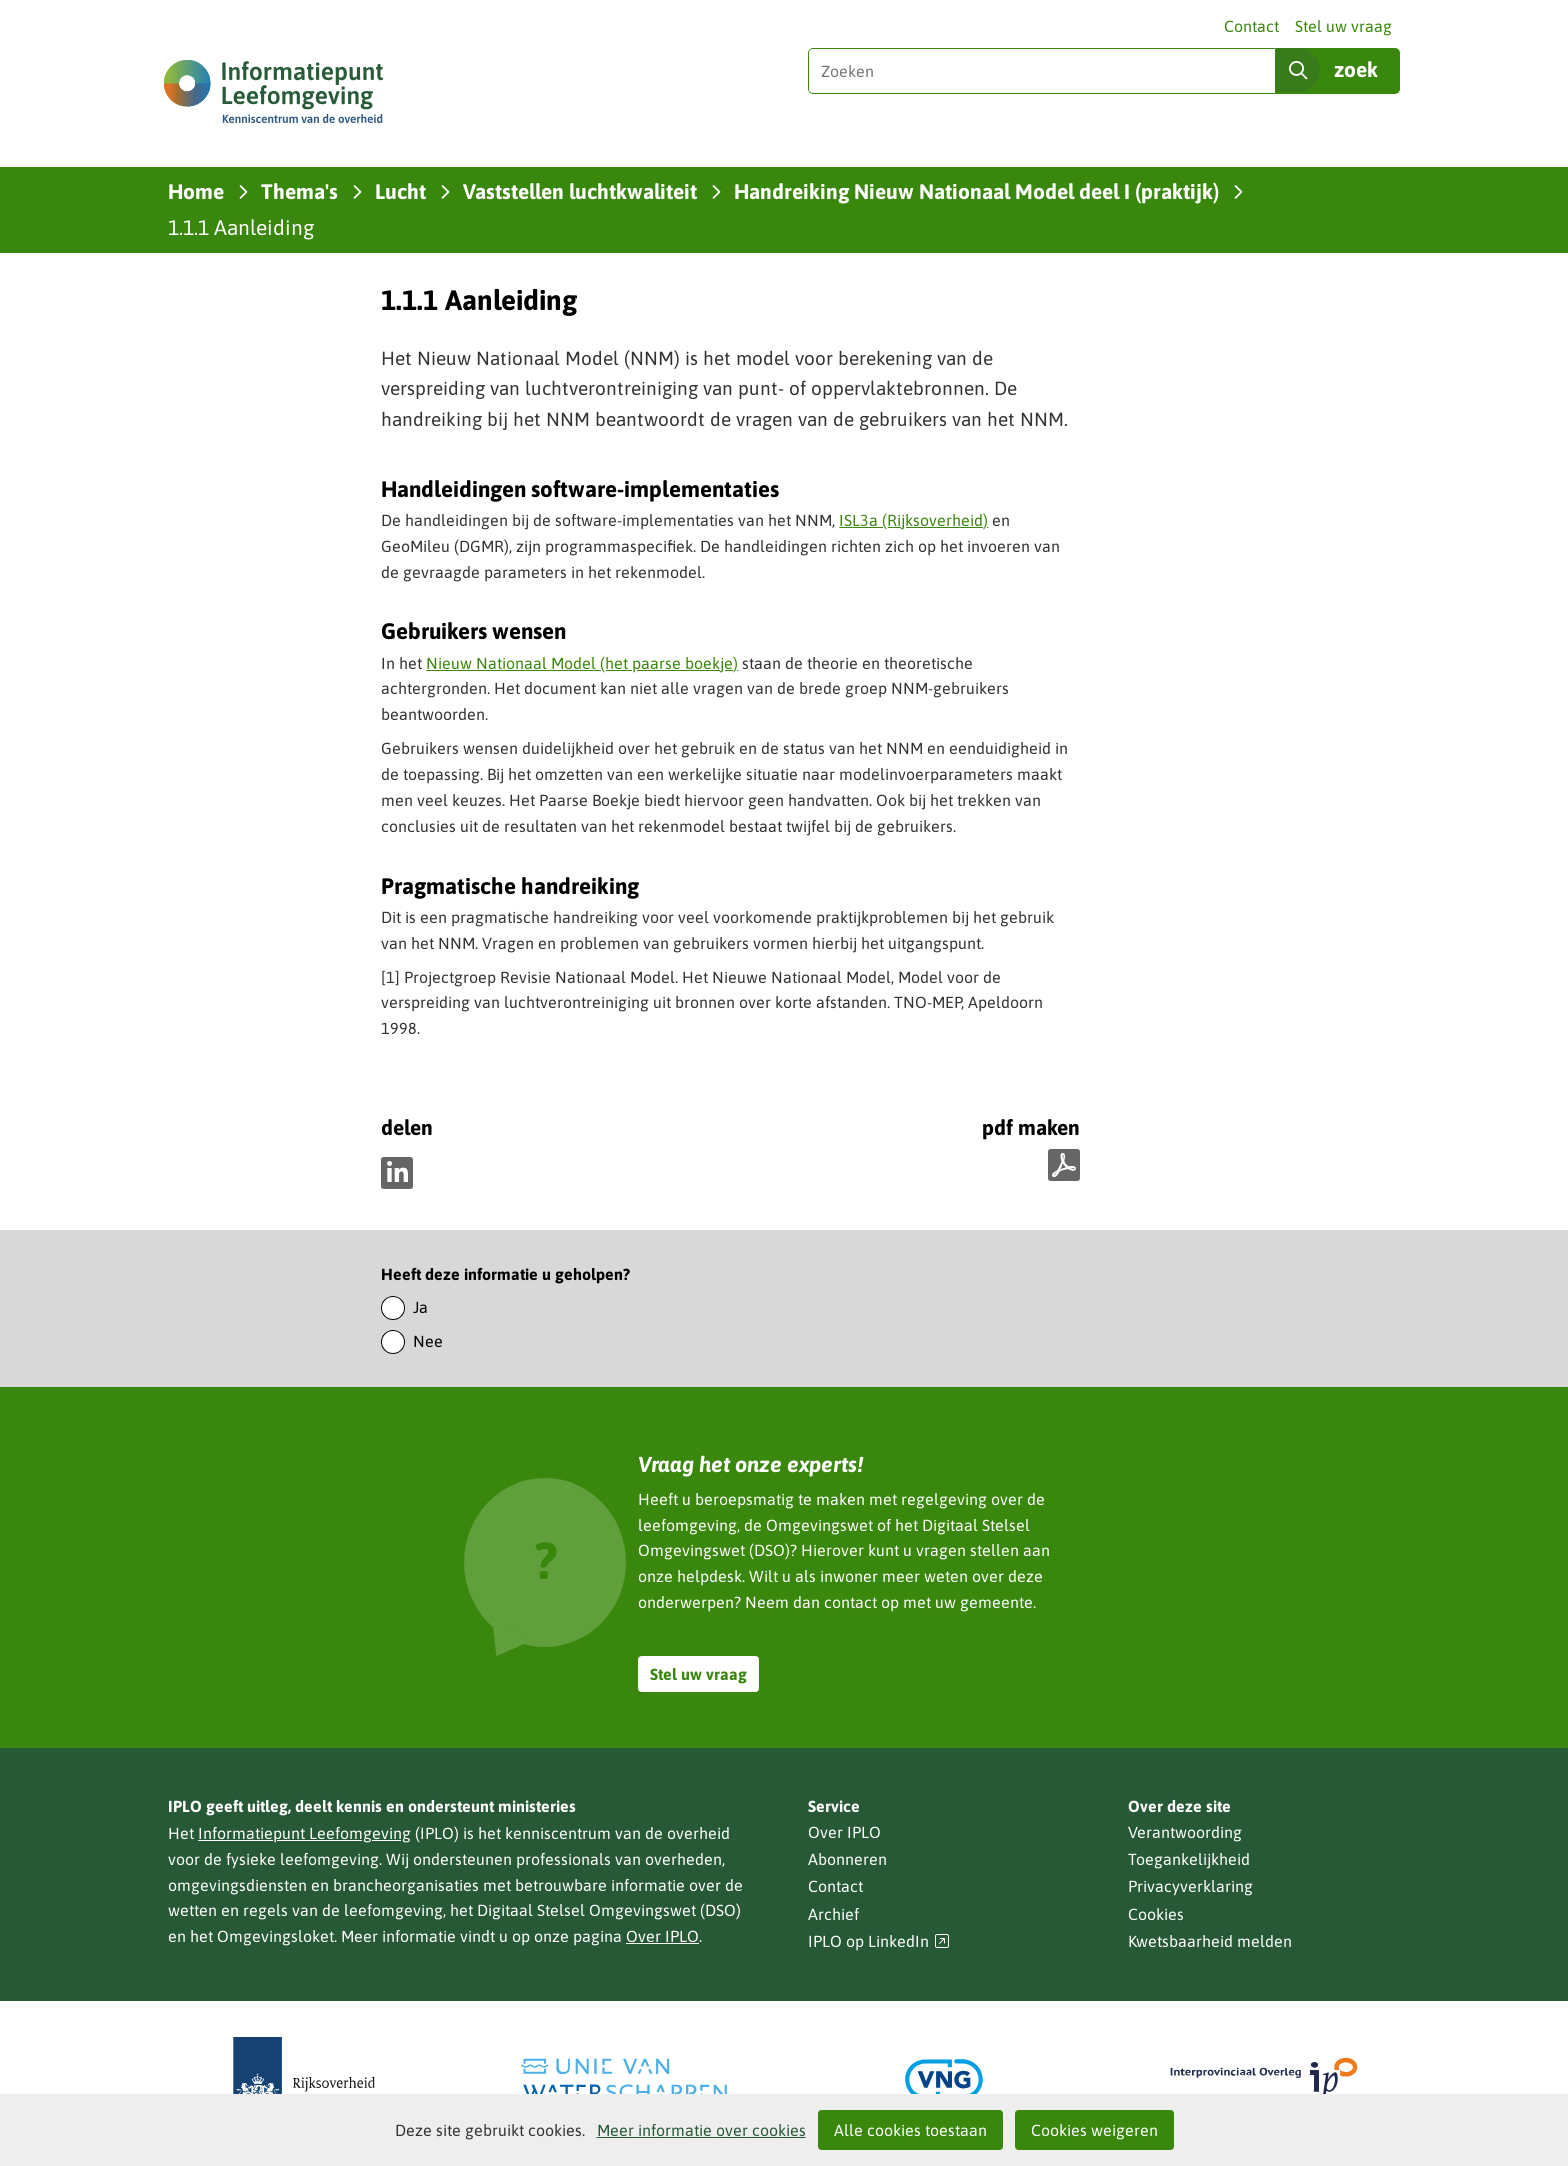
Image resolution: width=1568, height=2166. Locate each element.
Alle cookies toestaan (910, 2130)
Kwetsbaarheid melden (1210, 1941)
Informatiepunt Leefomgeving (304, 1833)
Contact (1251, 26)
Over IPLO (662, 1936)
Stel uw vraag (1343, 26)
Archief (833, 1914)
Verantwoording (1185, 1832)
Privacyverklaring (1190, 1886)
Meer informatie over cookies (701, 2130)
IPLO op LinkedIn (879, 1941)
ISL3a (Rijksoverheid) (913, 520)
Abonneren (847, 1859)
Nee (428, 1341)
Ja (420, 1307)
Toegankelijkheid (1189, 1859)
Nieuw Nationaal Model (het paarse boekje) (582, 663)
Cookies (1156, 1914)
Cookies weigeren (1094, 2130)
